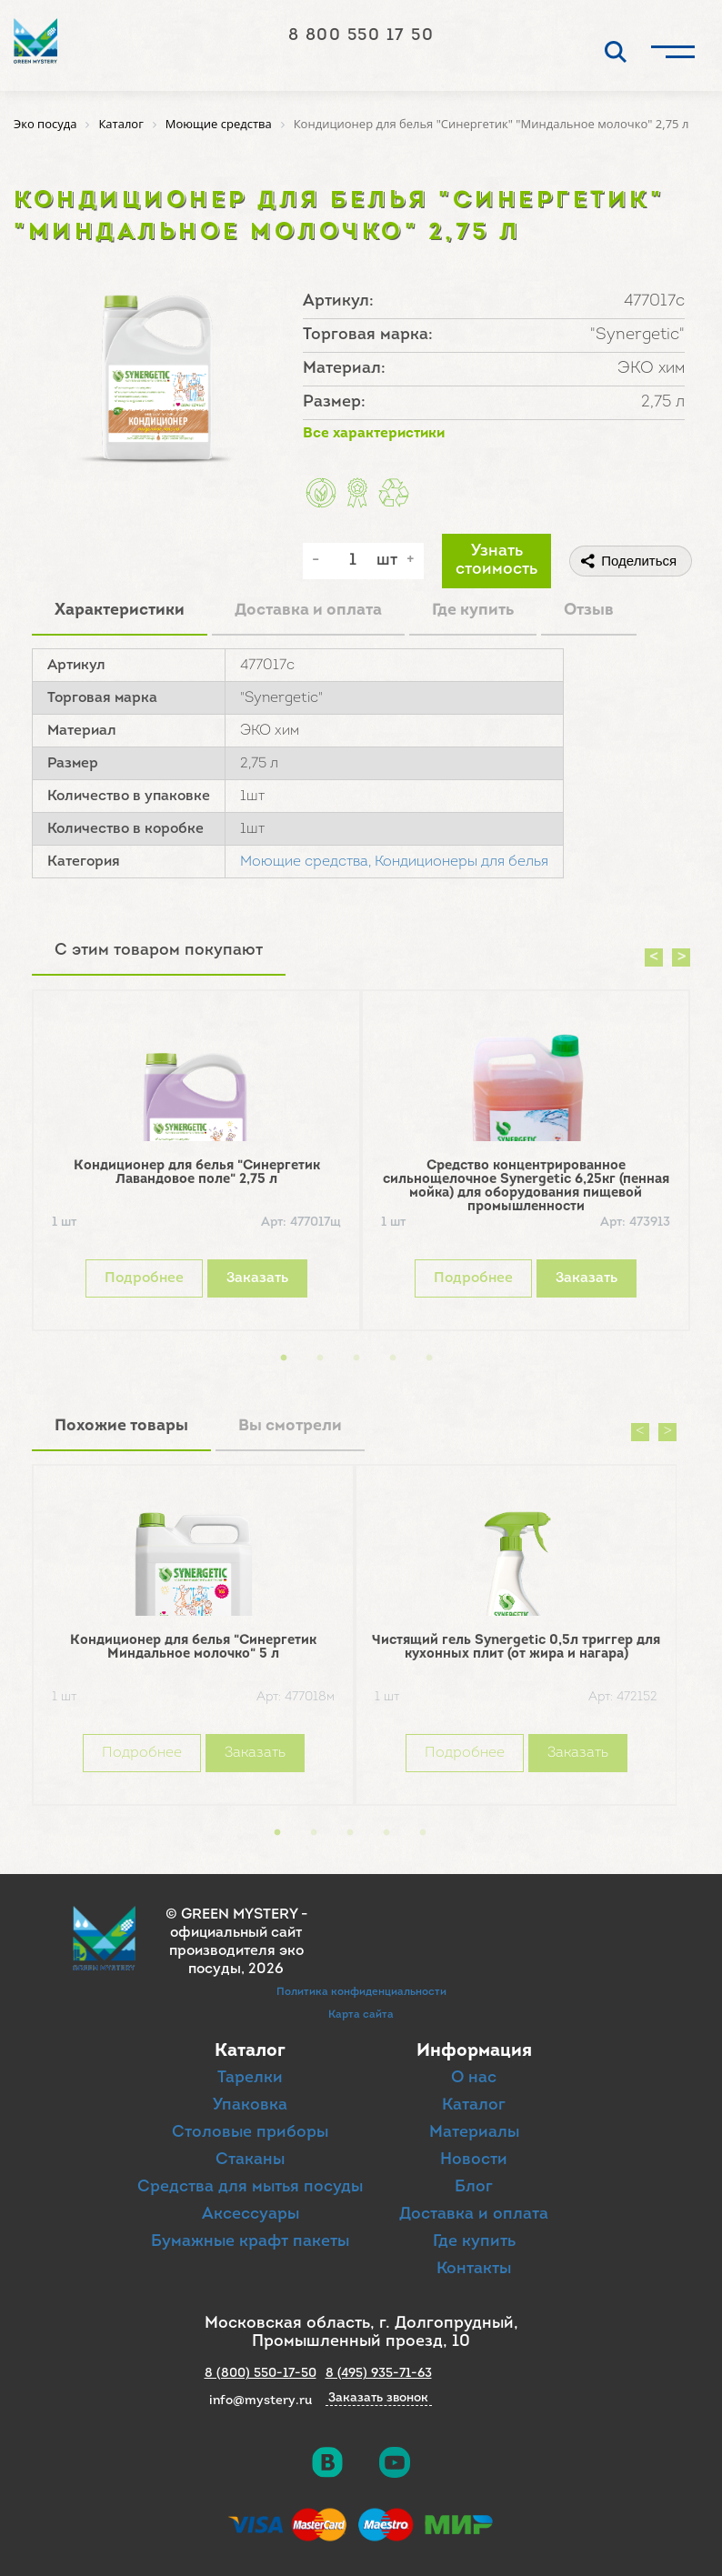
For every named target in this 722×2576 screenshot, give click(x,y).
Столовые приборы (250, 2132)
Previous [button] (654, 957)
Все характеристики (374, 433)
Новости (473, 2160)
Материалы (474, 2132)
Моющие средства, (305, 862)
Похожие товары (121, 1426)
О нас (473, 2078)
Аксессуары (250, 2214)
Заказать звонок (378, 2398)
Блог (474, 2187)
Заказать (257, 1278)
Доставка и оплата (308, 610)
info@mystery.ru (260, 2401)
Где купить (473, 610)
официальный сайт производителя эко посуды (236, 1951)
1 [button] (284, 1358)
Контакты (473, 2269)
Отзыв (589, 610)
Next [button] (681, 957)
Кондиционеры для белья (461, 862)
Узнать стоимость (496, 560)
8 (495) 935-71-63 (379, 2374)
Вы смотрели (290, 1426)
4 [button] (393, 1358)
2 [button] (320, 1358)
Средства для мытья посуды (250, 2187)
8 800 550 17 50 (361, 36)
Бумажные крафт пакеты (250, 2241)
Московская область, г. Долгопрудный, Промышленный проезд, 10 (361, 2332)
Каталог (474, 2105)
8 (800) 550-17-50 (260, 2374)
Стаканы (250, 2160)
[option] (196, 1164)
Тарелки (250, 2078)
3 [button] (356, 1358)
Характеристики (120, 610)
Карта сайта (361, 2015)
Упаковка (250, 2105)
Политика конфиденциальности (361, 1992)
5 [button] (429, 1358)
